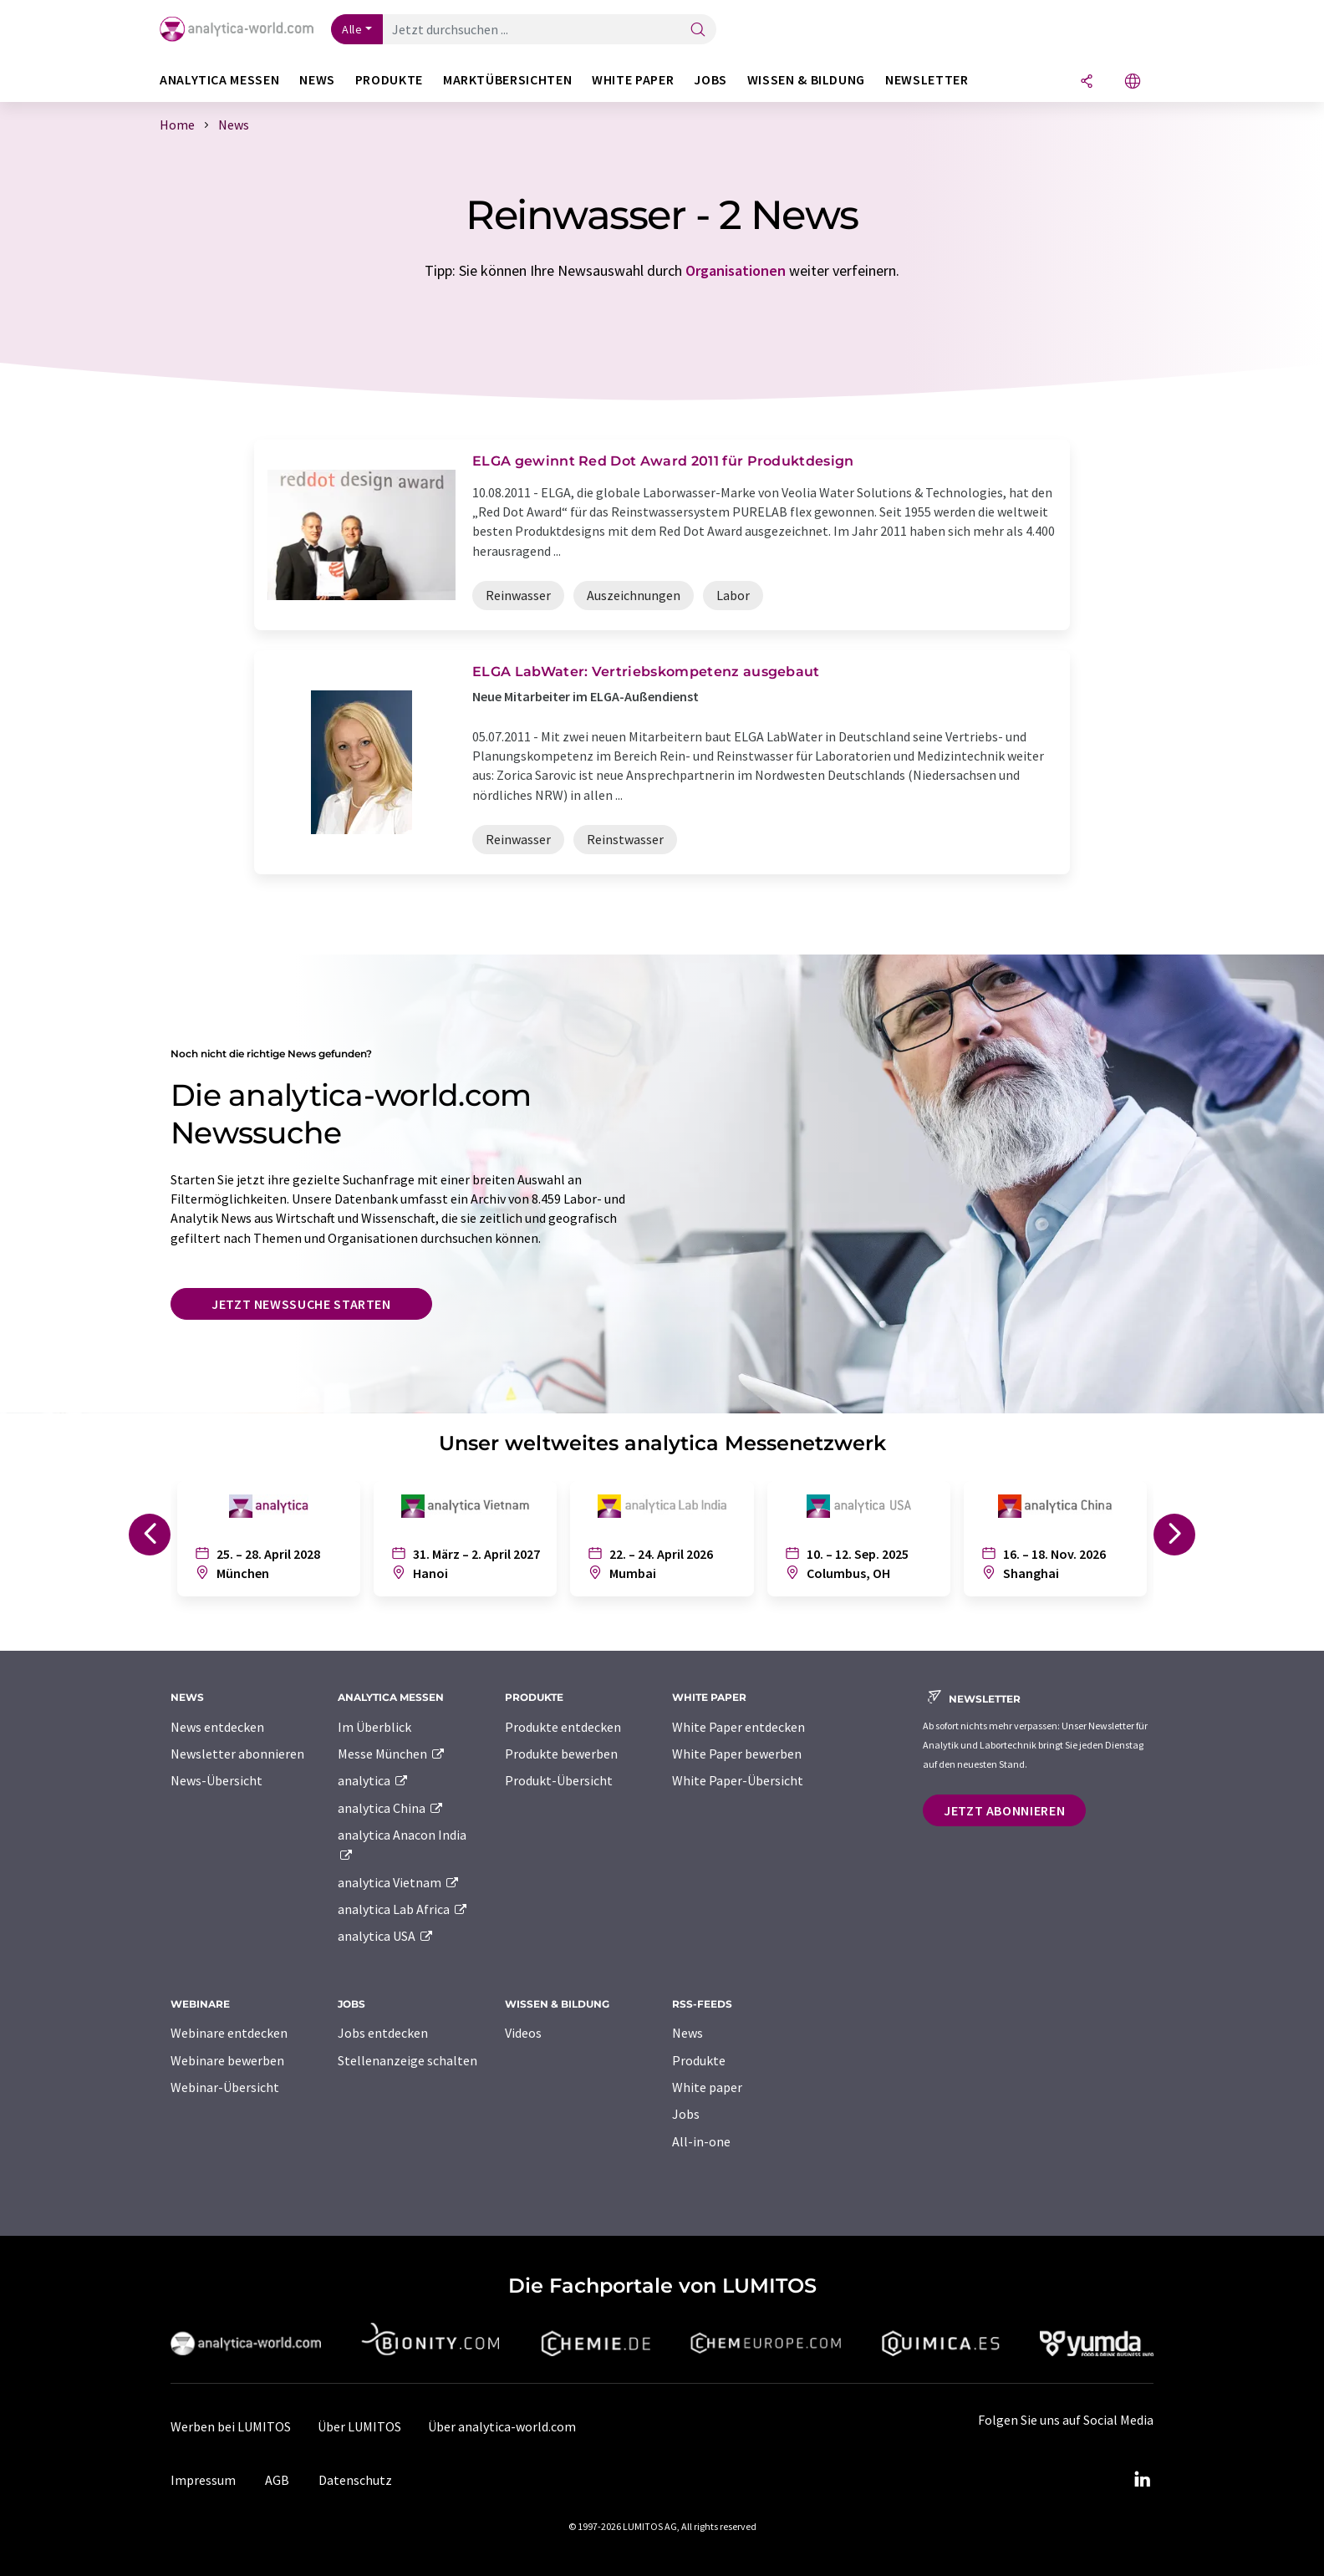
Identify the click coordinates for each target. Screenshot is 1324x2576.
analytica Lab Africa (403, 1909)
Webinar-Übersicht (225, 2087)
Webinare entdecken (229, 2032)
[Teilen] (1086, 82)
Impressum (203, 2480)
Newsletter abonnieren (237, 1753)
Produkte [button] (389, 80)
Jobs (686, 2113)
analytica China (391, 1808)
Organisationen (735, 270)
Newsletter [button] (926, 80)
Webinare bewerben (227, 2060)
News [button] (317, 80)
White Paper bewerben (737, 1753)
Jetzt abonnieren (1004, 1810)
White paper (707, 2087)
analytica (373, 1780)
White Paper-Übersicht (737, 1780)
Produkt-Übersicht (559, 1780)
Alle (352, 29)
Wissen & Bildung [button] (806, 80)
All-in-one (701, 2141)
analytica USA (386, 1935)
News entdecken (217, 1726)
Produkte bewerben (561, 1753)
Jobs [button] (710, 80)
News (687, 2032)
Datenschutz (355, 2480)
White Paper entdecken (738, 1726)
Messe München (392, 1753)
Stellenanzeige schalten (407, 2060)
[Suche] (698, 30)
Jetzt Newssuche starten (301, 1304)
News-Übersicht (216, 1780)
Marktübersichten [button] (507, 80)
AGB (277, 2480)
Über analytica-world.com (502, 2426)
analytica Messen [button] (219, 80)
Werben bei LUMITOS (231, 2426)
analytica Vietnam (399, 1882)
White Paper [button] (633, 80)
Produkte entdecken (563, 1726)
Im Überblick (374, 1726)
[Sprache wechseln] (1132, 82)
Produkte (699, 2060)
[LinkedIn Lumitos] (1141, 2480)
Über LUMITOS (359, 2426)
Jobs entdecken (383, 2032)
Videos (523, 2032)
